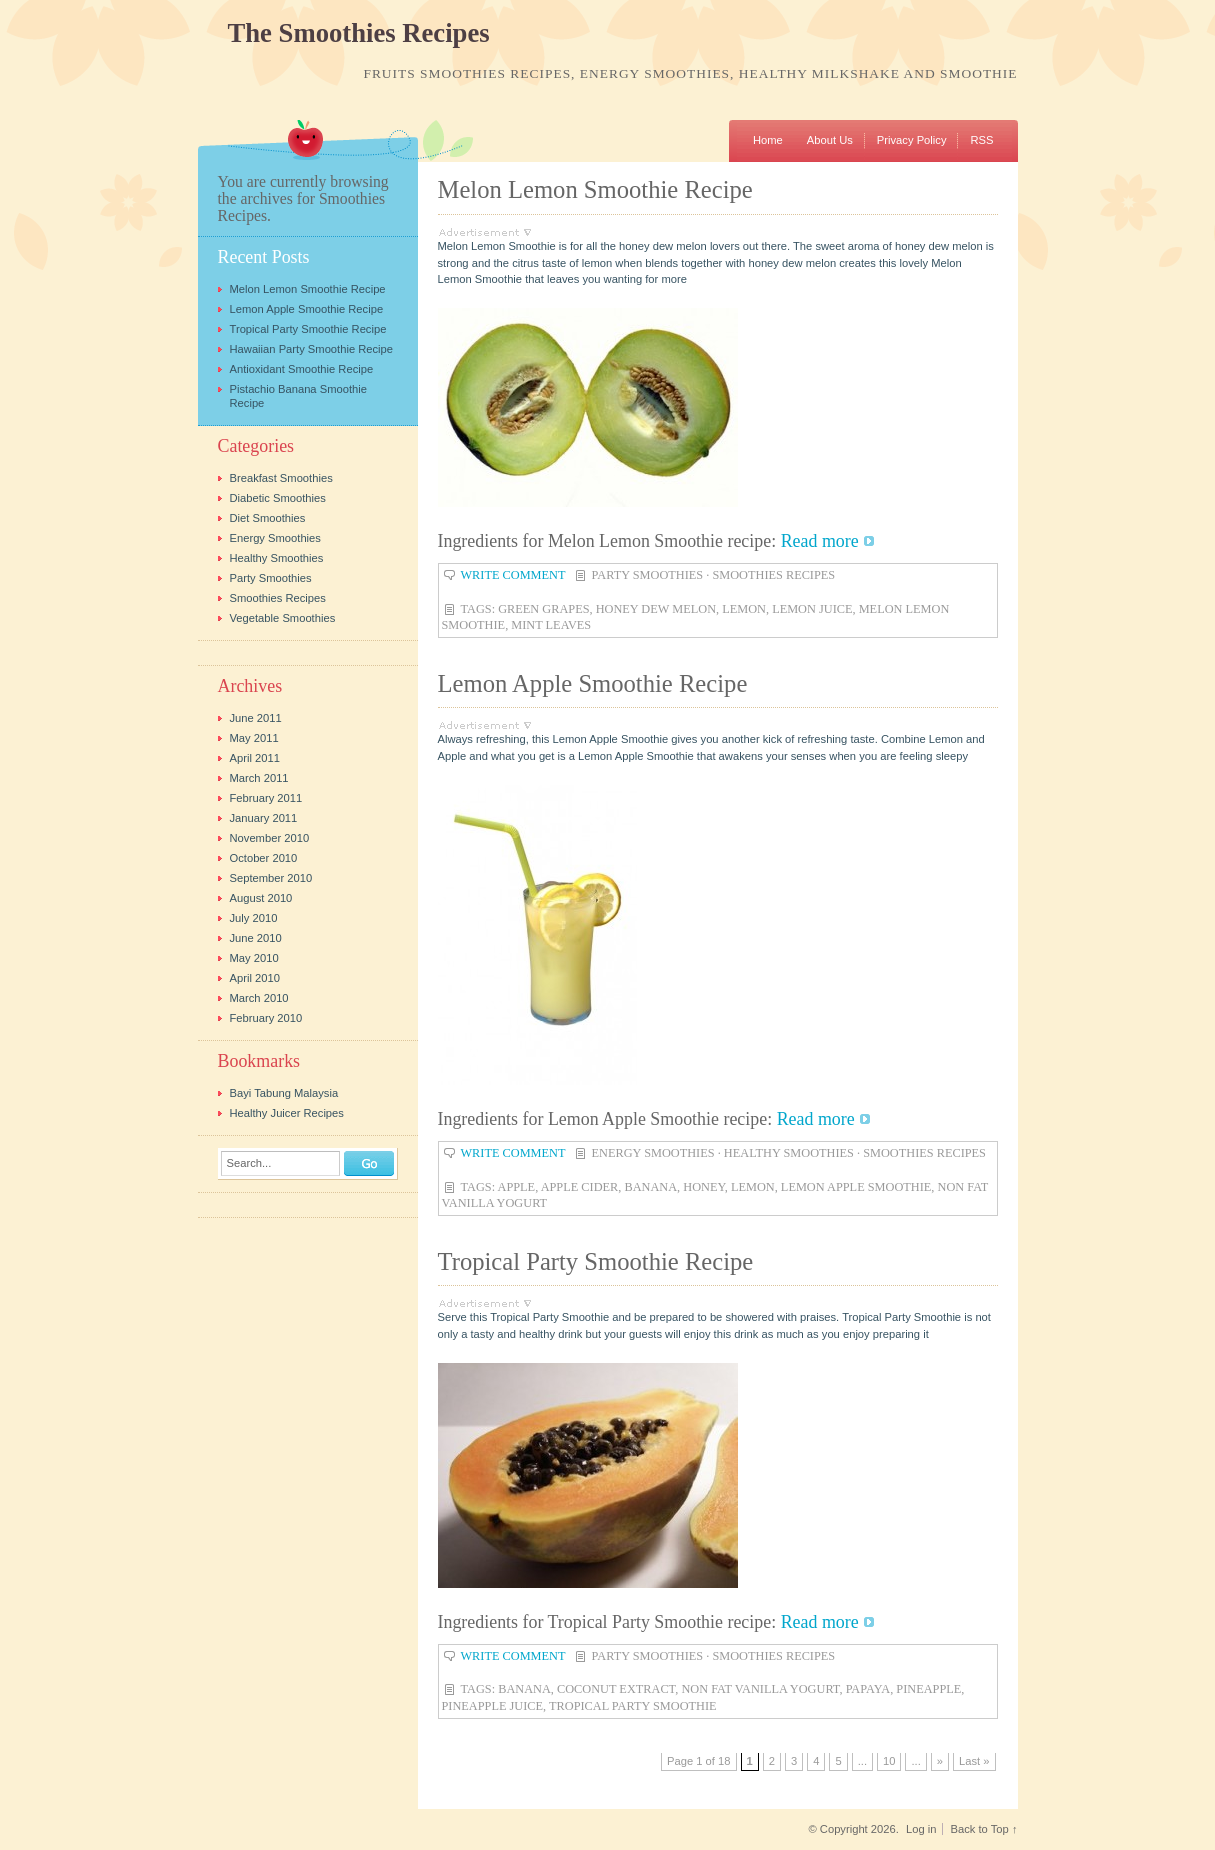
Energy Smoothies (653, 1153)
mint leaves (551, 625)
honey (704, 1187)
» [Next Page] (940, 1761)
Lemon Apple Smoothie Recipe (593, 683)
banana (650, 1187)
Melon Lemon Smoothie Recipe (595, 189)
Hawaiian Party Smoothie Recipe (312, 349)
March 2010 (259, 998)
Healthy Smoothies (789, 1153)
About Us (830, 140)
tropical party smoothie (633, 1706)
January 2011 (264, 818)
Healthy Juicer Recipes (287, 1113)
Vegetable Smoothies (283, 618)
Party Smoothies (648, 575)
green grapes (543, 609)
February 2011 (266, 798)
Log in (921, 1829)
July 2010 (254, 918)
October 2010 (264, 858)
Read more (820, 541)
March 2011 (259, 778)
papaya (868, 1689)
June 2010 (256, 938)
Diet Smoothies (268, 518)
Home (768, 140)
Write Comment (513, 575)
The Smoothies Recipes (359, 33)
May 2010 (254, 958)
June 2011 (256, 718)
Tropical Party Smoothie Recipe (596, 1261)
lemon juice (812, 609)
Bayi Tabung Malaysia (284, 1093)
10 (889, 1761)
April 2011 (255, 758)
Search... (249, 1163)
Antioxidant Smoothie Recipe (302, 369)
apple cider (580, 1187)
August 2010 (261, 898)
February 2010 (266, 1018)
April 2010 (255, 978)
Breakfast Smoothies (281, 478)
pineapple (928, 1689)
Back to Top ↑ (984, 1829)
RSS (981, 140)
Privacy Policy (912, 140)
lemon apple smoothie (856, 1187)
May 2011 (254, 738)
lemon (744, 609)
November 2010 (270, 838)
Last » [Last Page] (974, 1761)
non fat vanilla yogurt (760, 1689)
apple (517, 1187)
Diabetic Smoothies (278, 498)
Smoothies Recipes (773, 575)
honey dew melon (656, 609)
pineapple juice (493, 1706)
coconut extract (616, 1689)
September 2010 (271, 878)
